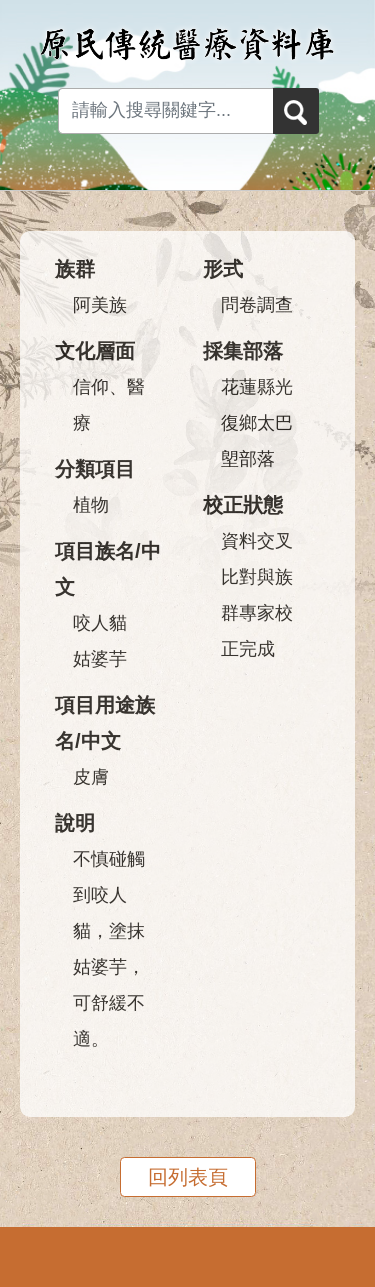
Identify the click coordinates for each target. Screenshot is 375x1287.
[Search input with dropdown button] (165, 111)
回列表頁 (188, 1177)
